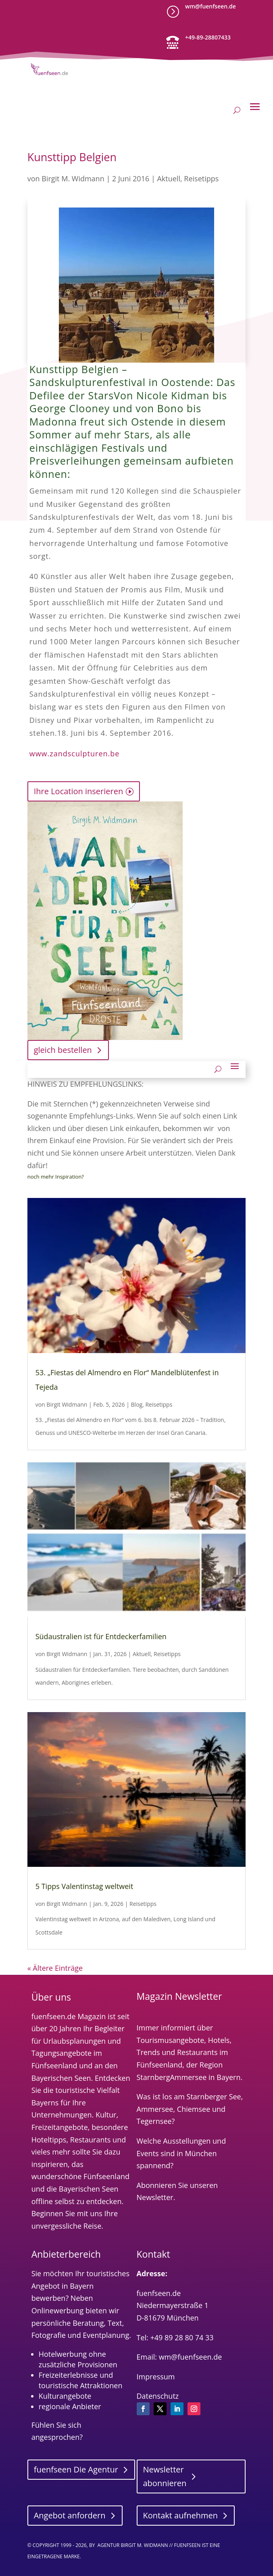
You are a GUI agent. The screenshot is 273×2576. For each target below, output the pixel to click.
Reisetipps (201, 178)
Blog (137, 1404)
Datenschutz (158, 2396)
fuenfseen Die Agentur (76, 2469)
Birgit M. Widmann (73, 178)
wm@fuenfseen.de (210, 6)
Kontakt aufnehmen (180, 2515)
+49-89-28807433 (208, 37)
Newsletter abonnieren (165, 2476)
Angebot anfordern (70, 2515)
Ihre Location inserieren (78, 791)
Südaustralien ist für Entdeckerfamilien (101, 1636)
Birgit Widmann (66, 1404)
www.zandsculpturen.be (74, 753)
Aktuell (168, 178)
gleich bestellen (63, 1049)
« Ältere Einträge (55, 1968)
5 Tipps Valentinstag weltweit (84, 1886)
